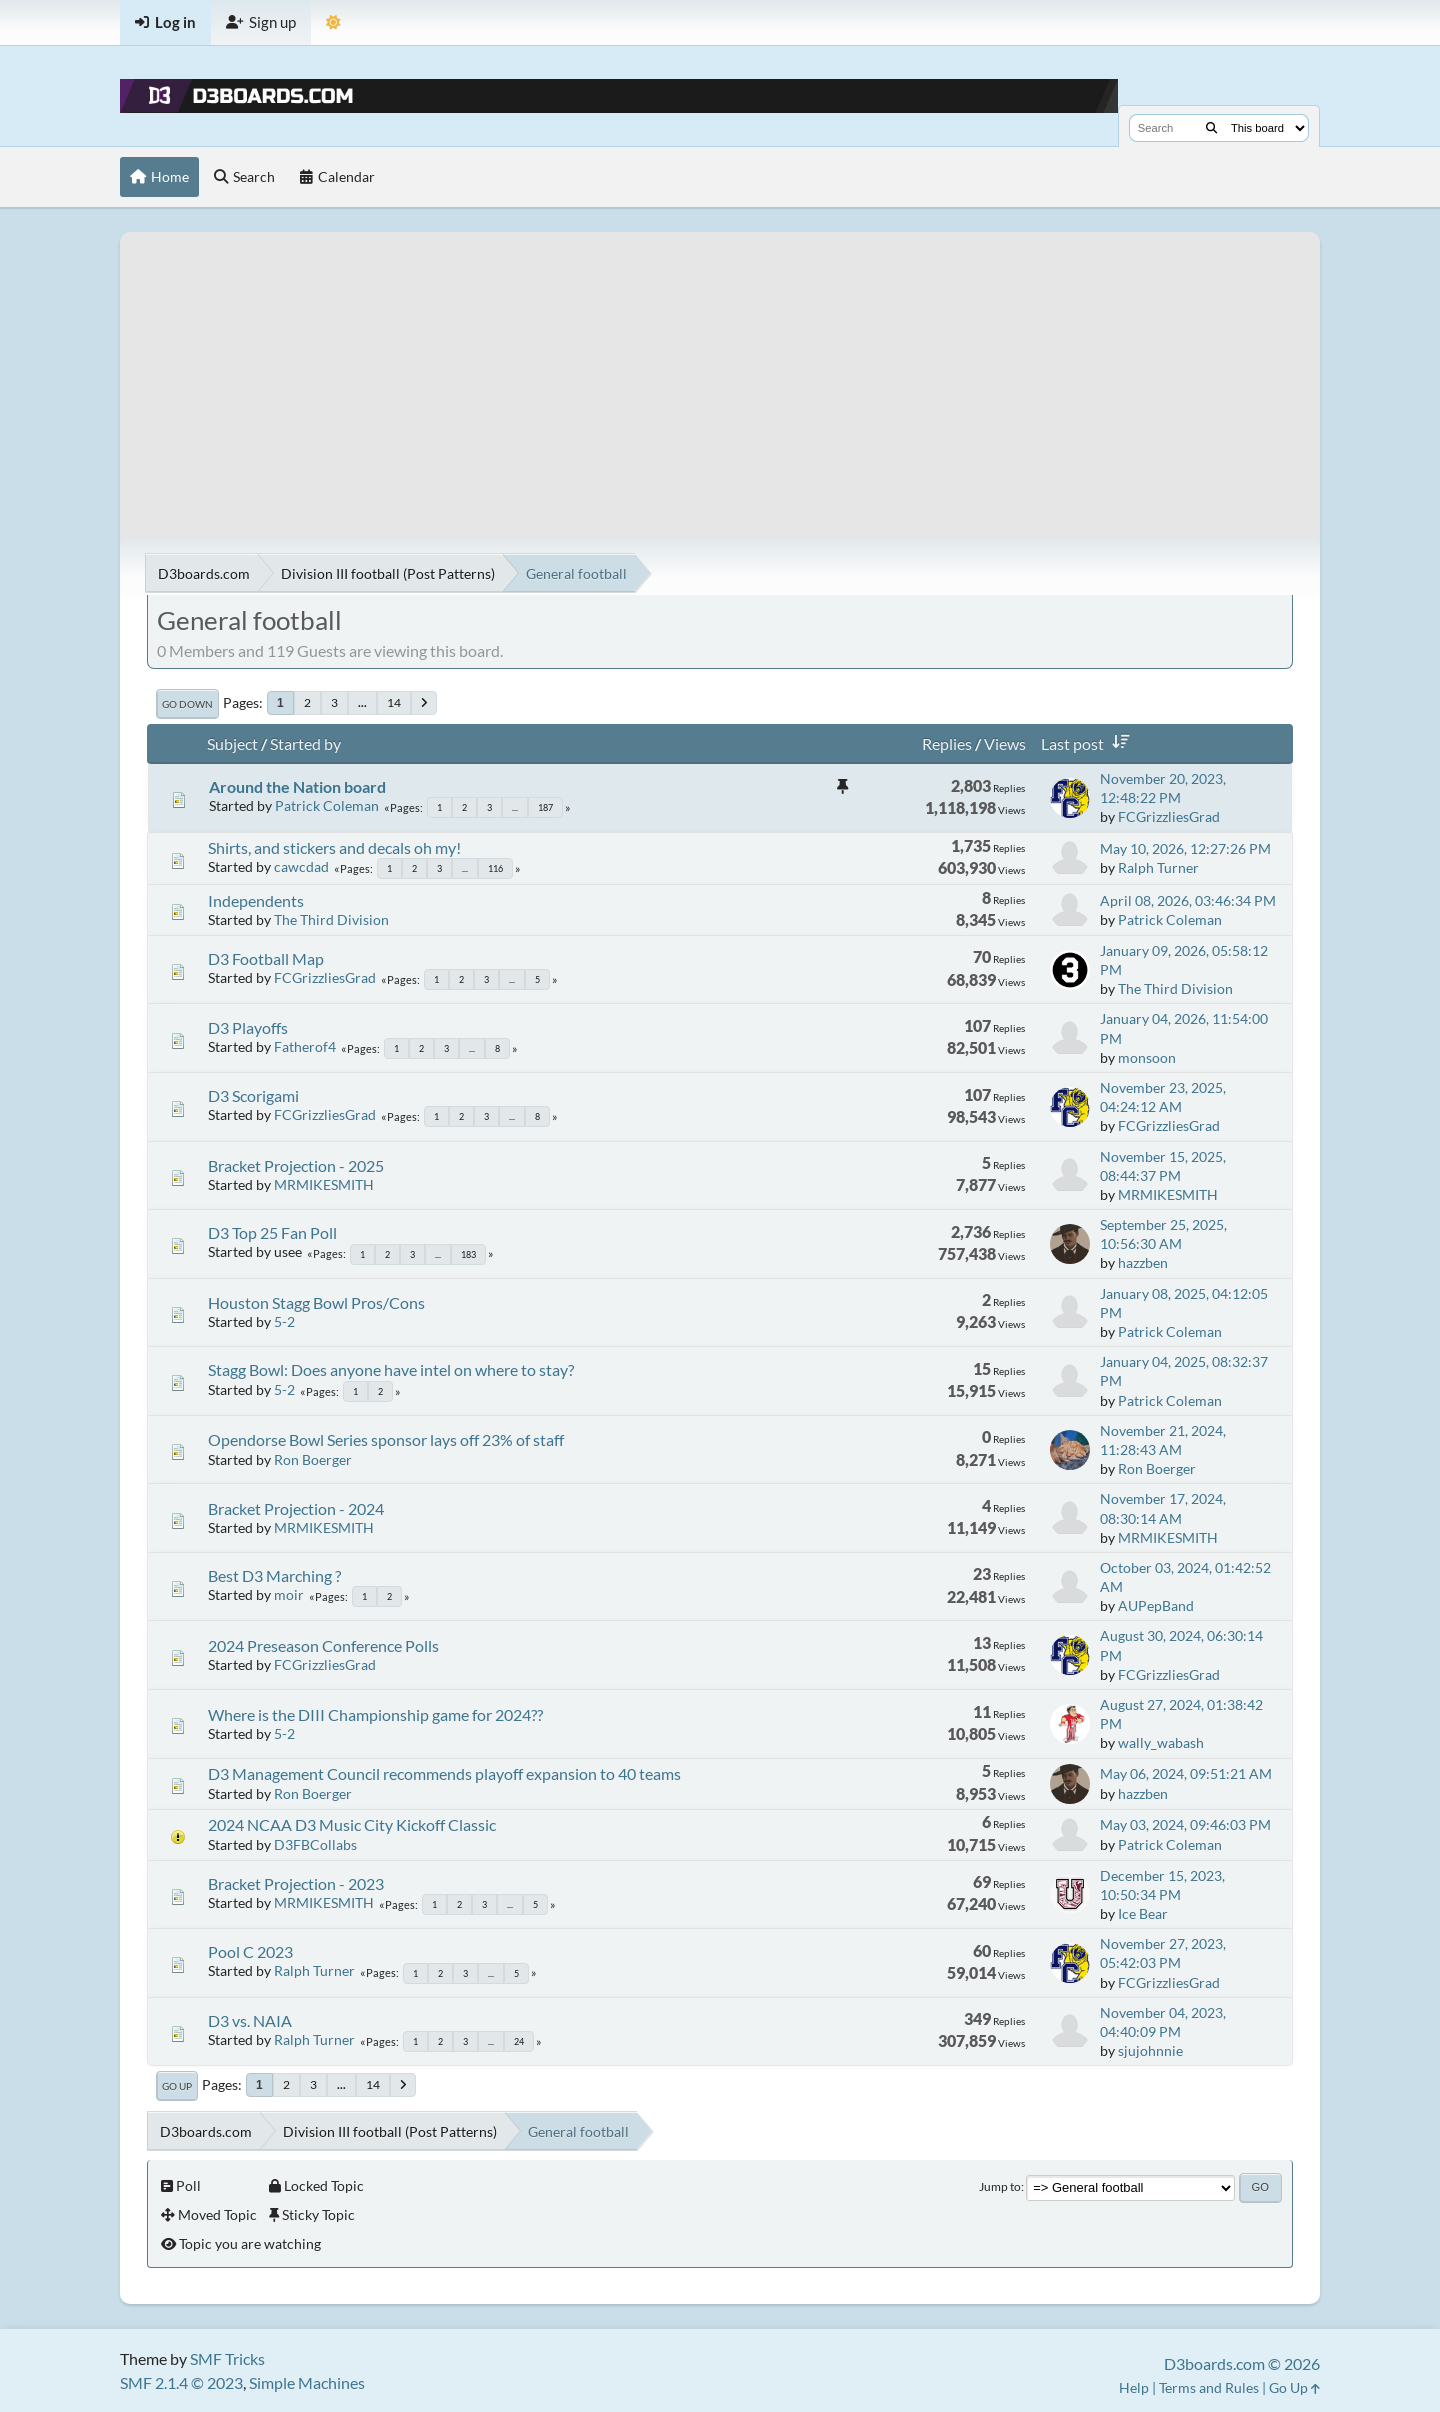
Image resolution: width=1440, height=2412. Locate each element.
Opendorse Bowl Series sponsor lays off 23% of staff (386, 1439)
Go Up (177, 2086)
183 (468, 1254)
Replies (947, 743)
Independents (256, 900)
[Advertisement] (720, 372)
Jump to (1000, 2186)
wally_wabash (1161, 1742)
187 (545, 807)
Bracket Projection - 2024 (296, 1508)
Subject (232, 743)
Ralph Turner (1158, 867)
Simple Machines (307, 2382)
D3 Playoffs (248, 1027)
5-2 (284, 1321)
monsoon (1147, 1057)
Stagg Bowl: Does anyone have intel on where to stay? (391, 1369)
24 (519, 2041)
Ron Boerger (313, 1459)
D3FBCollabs (315, 1844)
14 (394, 702)
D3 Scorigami (253, 1095)
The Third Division (331, 919)
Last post (1089, 743)
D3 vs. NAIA (250, 2020)
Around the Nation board (297, 786)
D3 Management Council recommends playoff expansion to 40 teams (444, 1773)
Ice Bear (1143, 1913)
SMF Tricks (227, 2358)
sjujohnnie (1150, 2050)
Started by (305, 743)
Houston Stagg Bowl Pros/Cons (316, 1302)
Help (1134, 2387)
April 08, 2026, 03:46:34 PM (1188, 900)
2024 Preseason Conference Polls (323, 1645)
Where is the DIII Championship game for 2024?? (375, 1714)
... (362, 702)
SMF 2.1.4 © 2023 (181, 2382)
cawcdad (301, 866)
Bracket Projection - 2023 (296, 1883)
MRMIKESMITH (324, 1184)
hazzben (1143, 1262)
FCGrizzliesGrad (1169, 816)
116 (495, 868)
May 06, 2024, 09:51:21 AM (1186, 1773)
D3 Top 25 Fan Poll (272, 1232)
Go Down (187, 704)
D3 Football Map (266, 958)
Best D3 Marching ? (274, 1575)
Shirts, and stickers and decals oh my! (334, 847)
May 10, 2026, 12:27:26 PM (1185, 848)
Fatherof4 (305, 1046)
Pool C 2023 (250, 1951)
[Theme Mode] (333, 22)
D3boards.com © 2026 (1242, 2363)
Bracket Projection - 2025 (296, 1165)
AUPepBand (1156, 1605)
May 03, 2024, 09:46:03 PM (1185, 1824)
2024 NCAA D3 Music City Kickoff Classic (352, 1824)
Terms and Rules (1209, 2387)
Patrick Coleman (327, 805)
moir (289, 1594)
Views (1005, 743)
